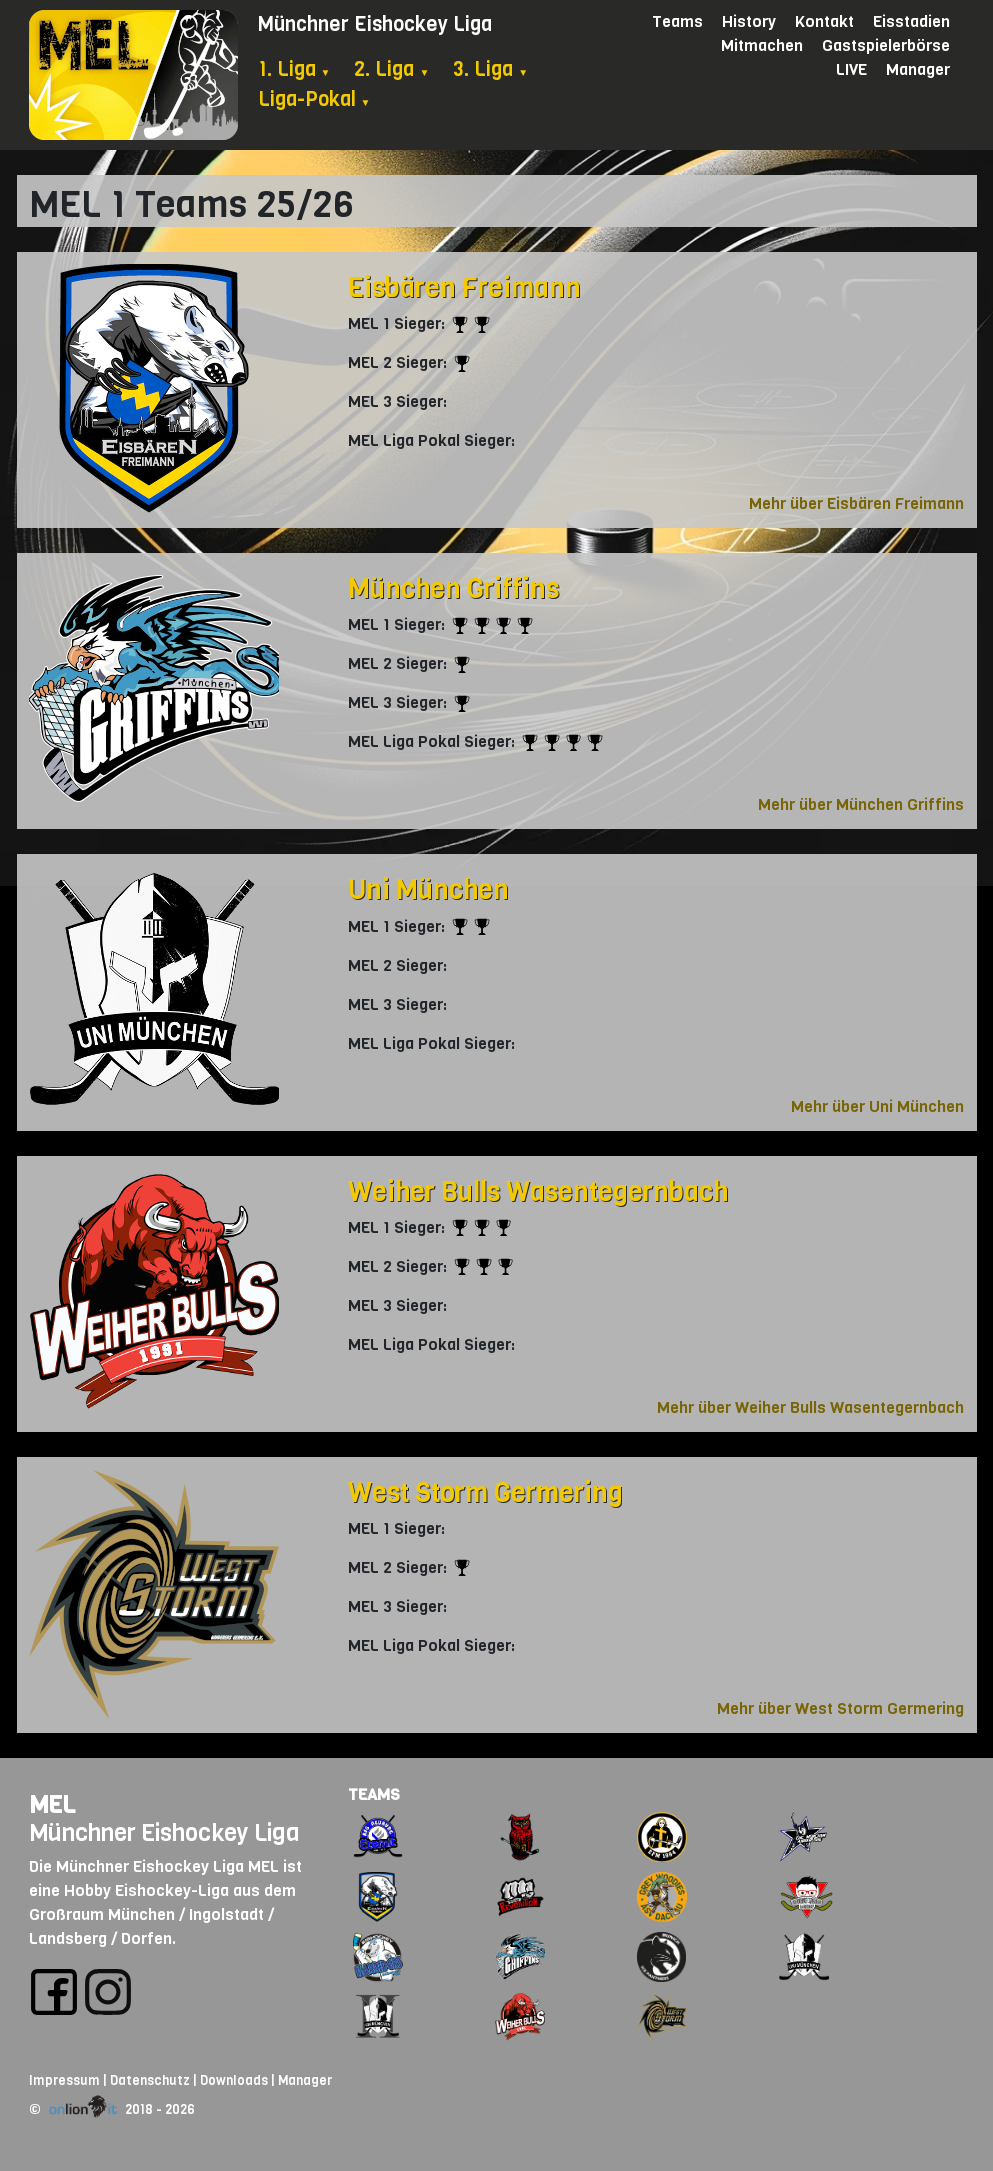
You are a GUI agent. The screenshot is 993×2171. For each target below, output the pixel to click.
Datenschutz (150, 2080)
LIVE (851, 69)
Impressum (64, 2080)
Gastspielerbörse (886, 45)
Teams (677, 21)
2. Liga (391, 69)
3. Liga (490, 69)
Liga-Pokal (314, 99)
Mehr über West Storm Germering (840, 1708)
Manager (918, 69)
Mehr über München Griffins (861, 804)
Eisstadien (911, 21)
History (749, 21)
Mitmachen (762, 45)
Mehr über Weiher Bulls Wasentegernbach (810, 1407)
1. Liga (294, 69)
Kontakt (824, 21)
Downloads (234, 2080)
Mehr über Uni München (877, 1106)
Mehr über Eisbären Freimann (856, 503)
